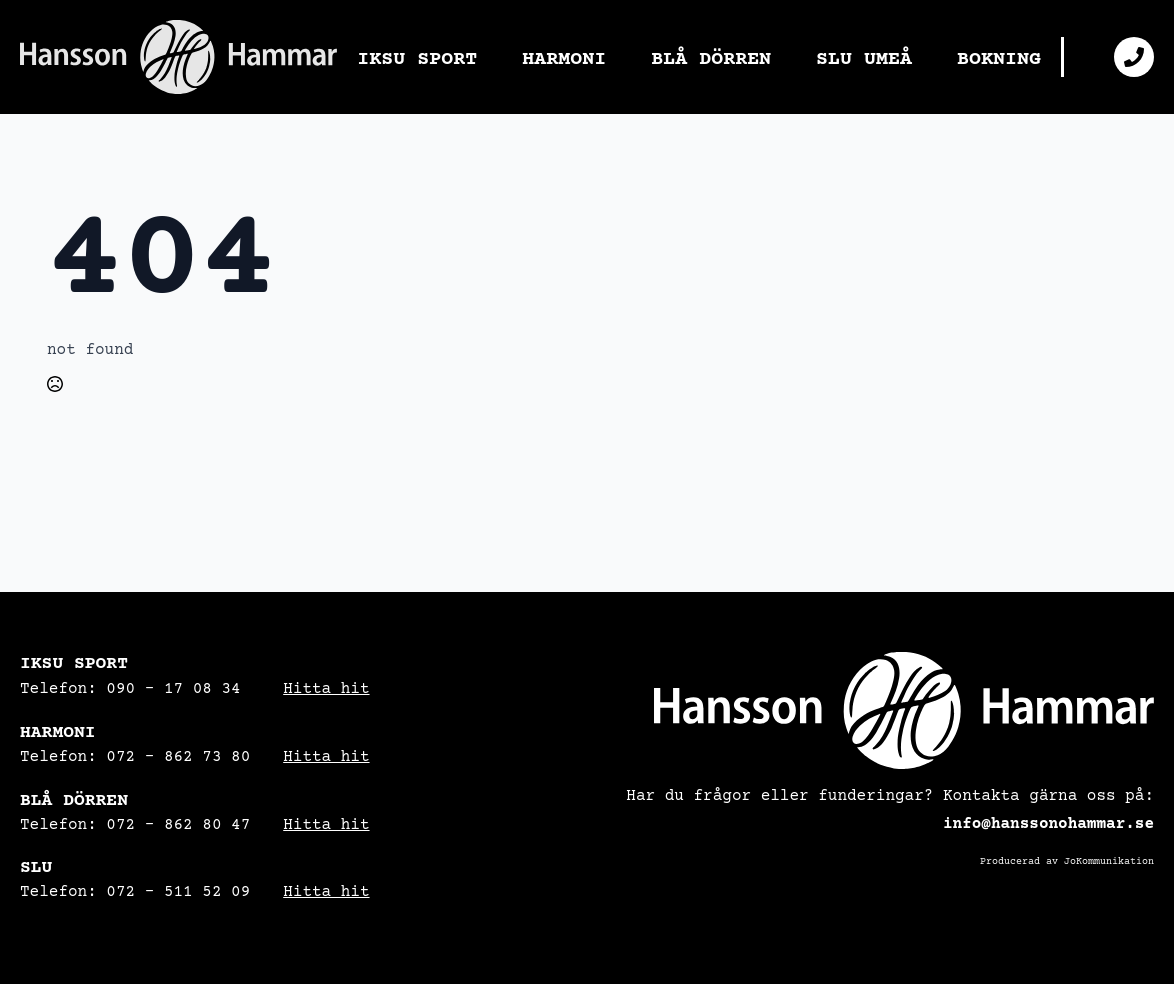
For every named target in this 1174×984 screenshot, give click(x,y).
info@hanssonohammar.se (1048, 824)
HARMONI (564, 59)
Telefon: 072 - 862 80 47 (135, 825)
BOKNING (999, 59)
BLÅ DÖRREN (711, 59)
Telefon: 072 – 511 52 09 (135, 892)
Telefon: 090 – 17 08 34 (130, 689)
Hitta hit (326, 689)
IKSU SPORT (417, 59)
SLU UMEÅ (864, 59)
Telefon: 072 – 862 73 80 (135, 757)
